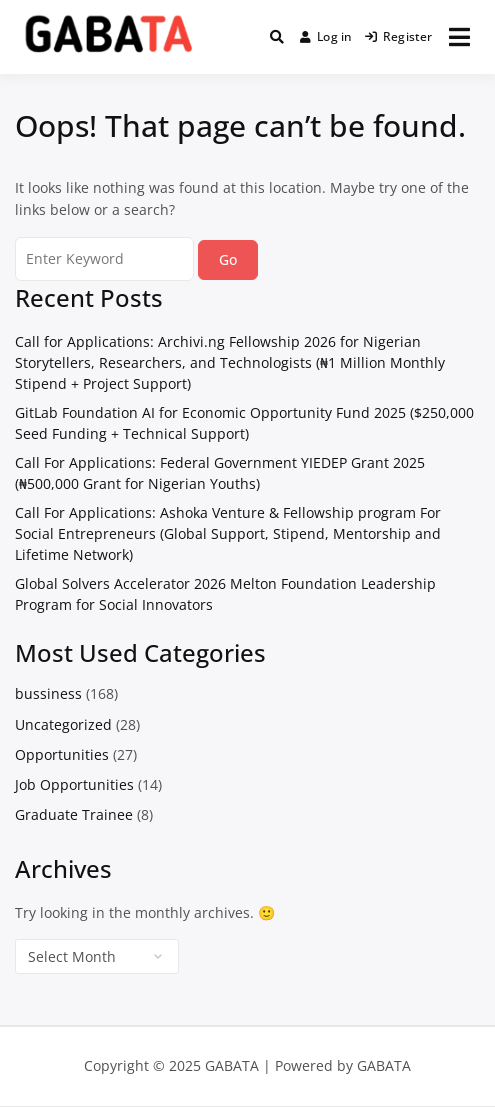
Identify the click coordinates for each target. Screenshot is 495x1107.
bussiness (48, 693)
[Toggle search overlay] (277, 37)
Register (399, 36)
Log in (326, 36)
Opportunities (62, 754)
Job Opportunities (74, 784)
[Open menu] (459, 37)
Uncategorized (63, 724)
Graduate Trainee (74, 814)
